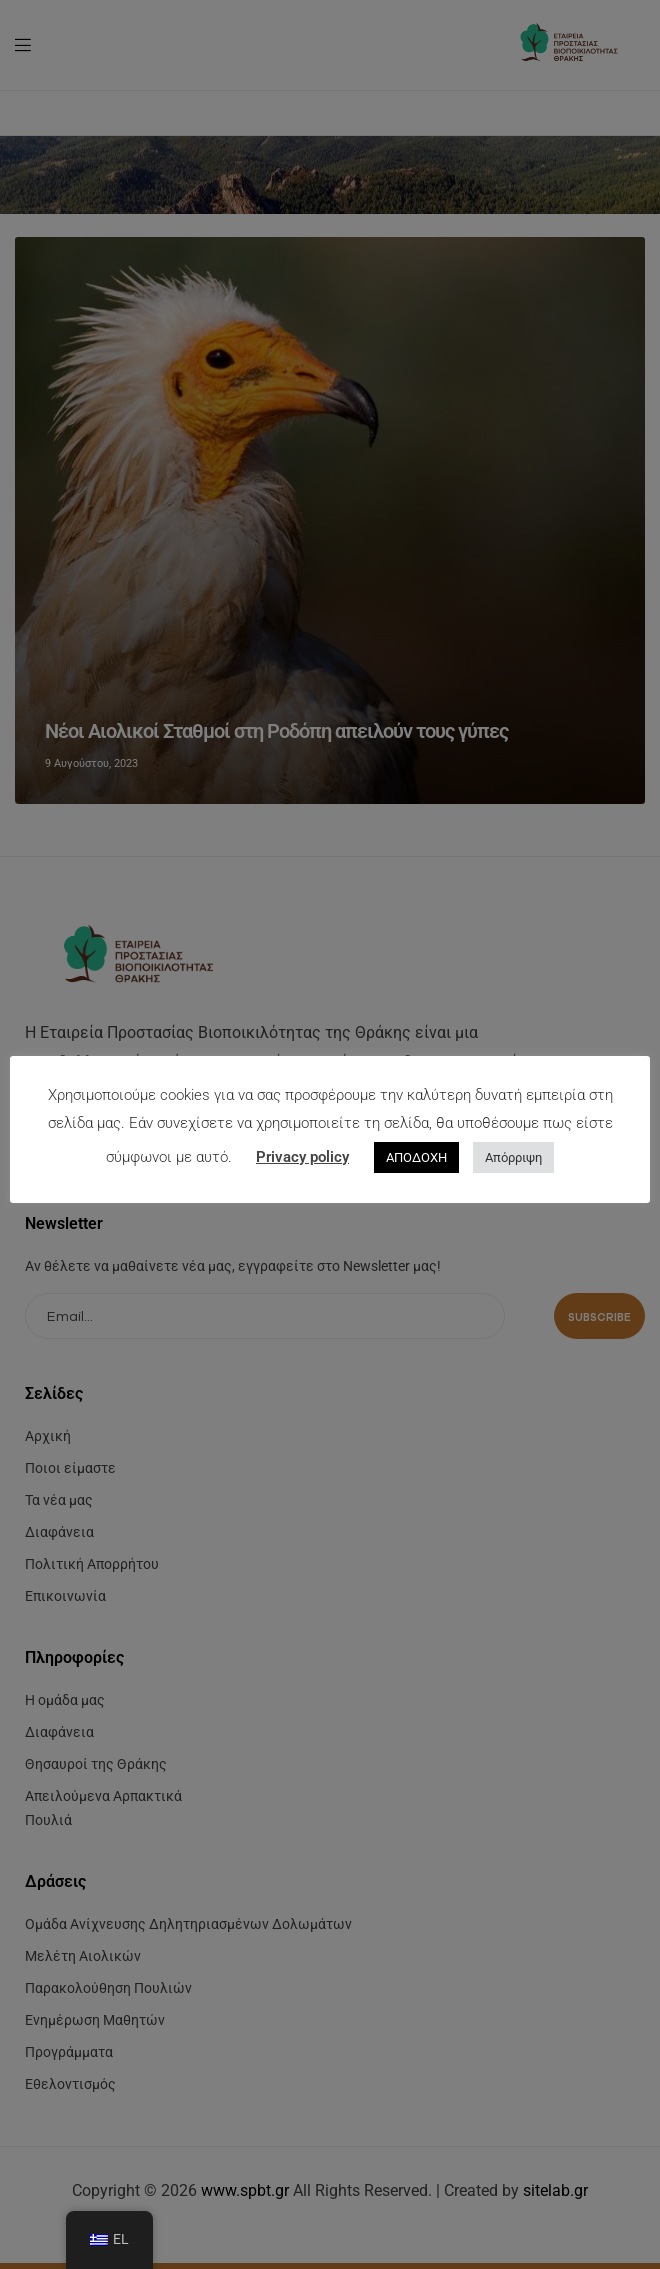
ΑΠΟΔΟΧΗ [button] (416, 1157)
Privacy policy (302, 1157)
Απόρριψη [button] (513, 1157)
